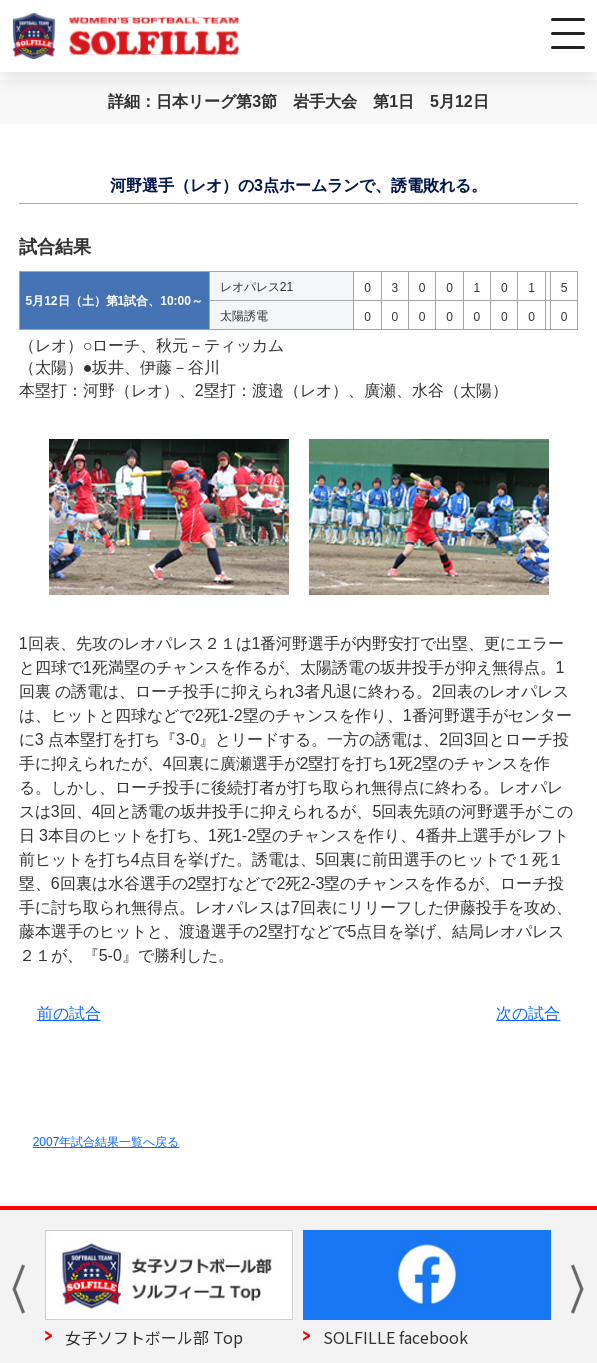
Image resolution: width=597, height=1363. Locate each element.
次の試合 (528, 1013)
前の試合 (69, 1013)
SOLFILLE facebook (395, 1337)
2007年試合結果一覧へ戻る (106, 1142)
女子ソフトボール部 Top (154, 1337)
